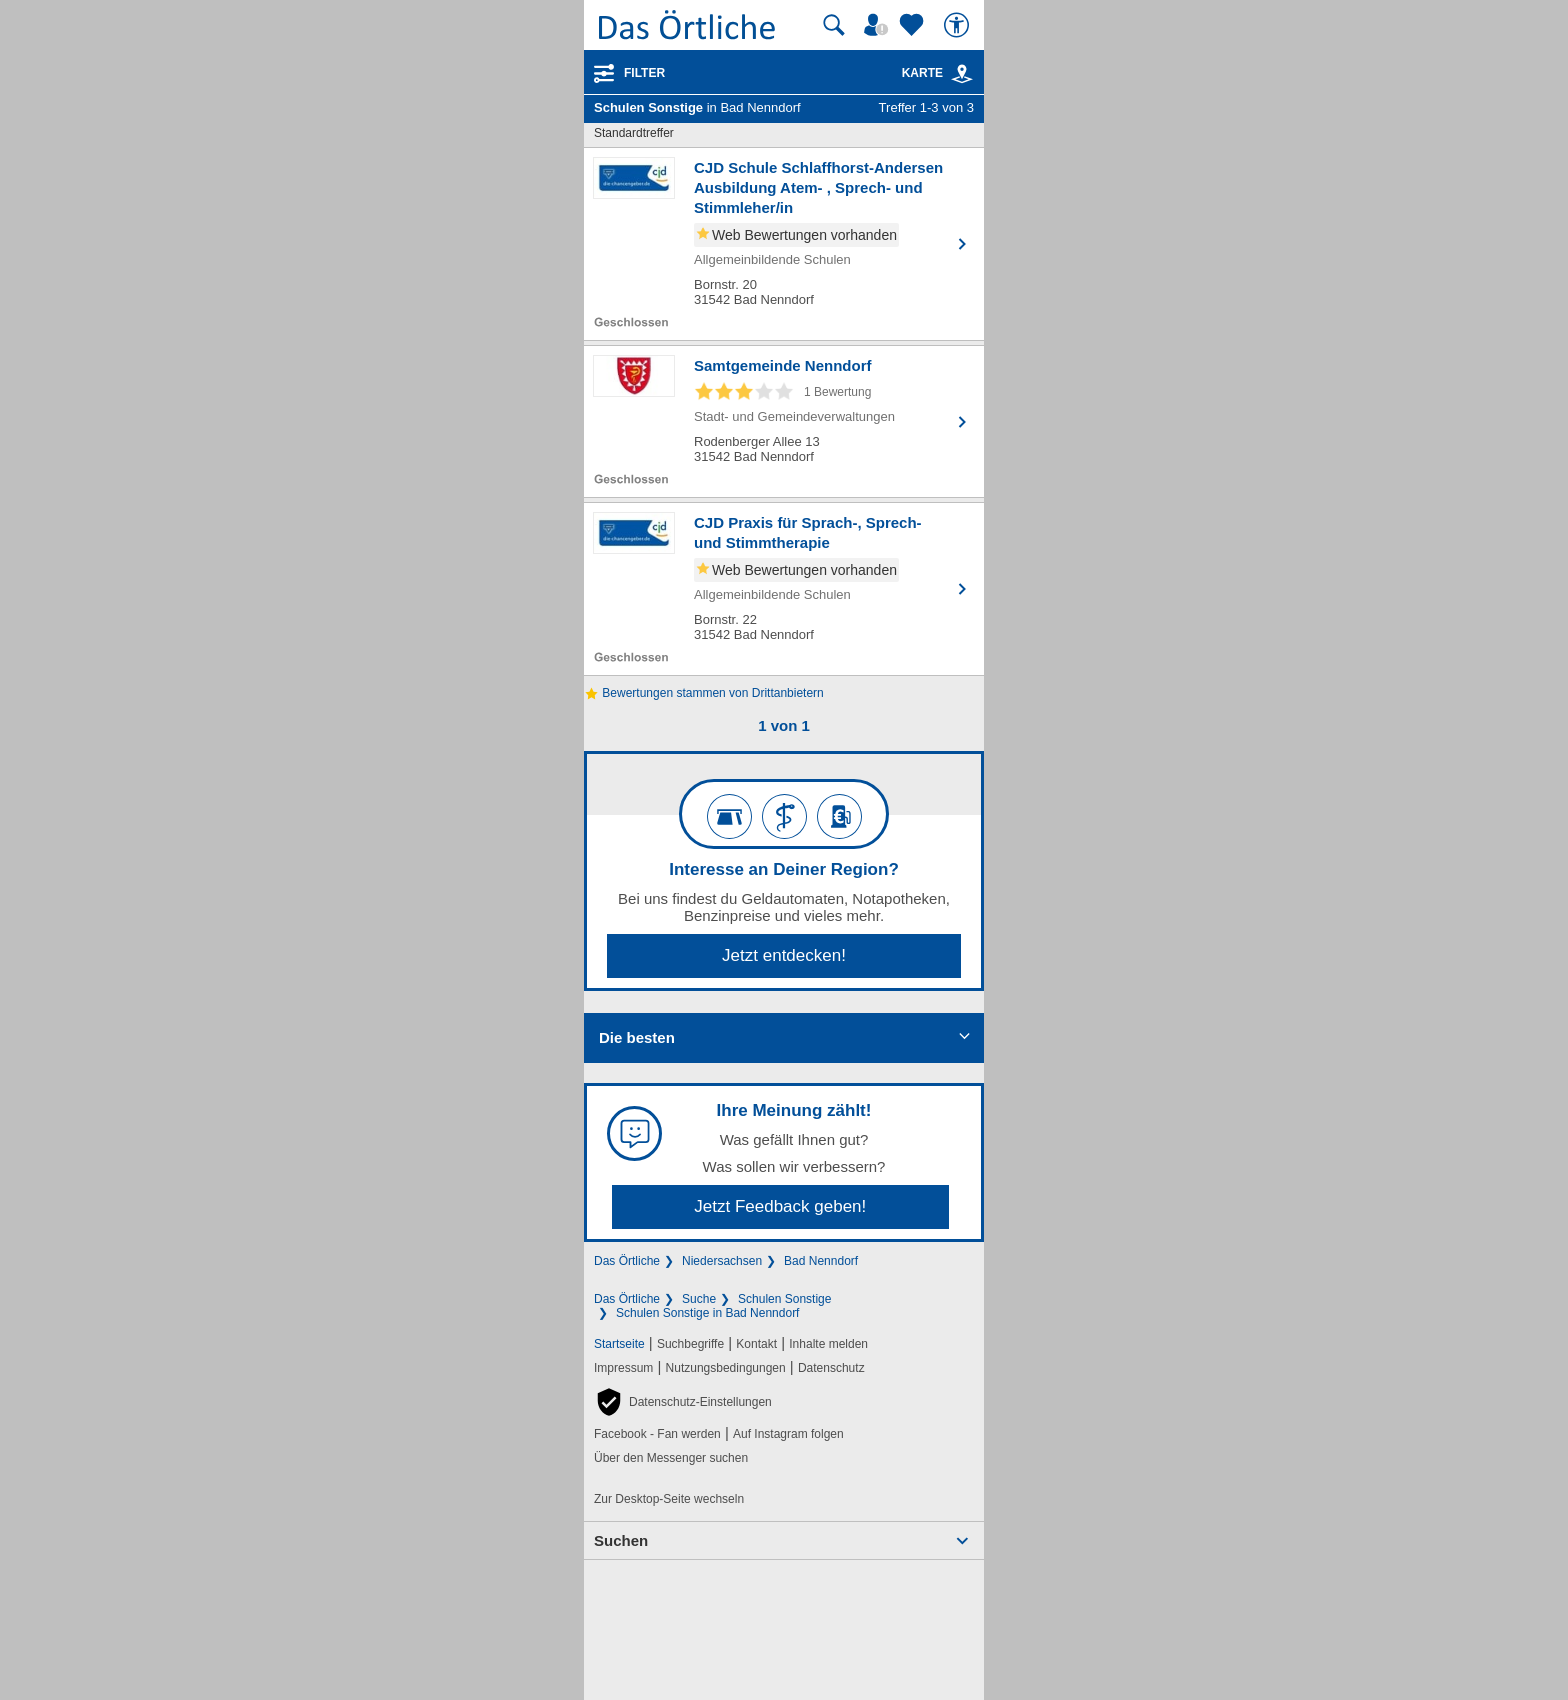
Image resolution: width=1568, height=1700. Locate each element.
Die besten (637, 1037)
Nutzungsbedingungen (726, 1368)
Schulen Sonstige (784, 1299)
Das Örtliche (627, 1261)
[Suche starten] (834, 25)
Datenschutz (831, 1368)
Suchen (621, 1540)
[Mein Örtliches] (879, 25)
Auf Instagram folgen (788, 1434)
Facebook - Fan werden (657, 1434)
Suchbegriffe (690, 1344)
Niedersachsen (722, 1261)
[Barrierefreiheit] (959, 25)
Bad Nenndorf (821, 1261)
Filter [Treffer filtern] (644, 73)
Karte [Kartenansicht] (938, 73)
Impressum (623, 1368)
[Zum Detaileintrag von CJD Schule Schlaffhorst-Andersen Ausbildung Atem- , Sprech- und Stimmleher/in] (784, 244)
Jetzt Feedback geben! (780, 1206)
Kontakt (756, 1344)
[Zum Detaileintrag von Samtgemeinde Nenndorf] (784, 421)
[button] (683, 1402)
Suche (699, 1299)
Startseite (619, 1344)
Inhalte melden (828, 1344)
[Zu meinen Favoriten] (914, 25)
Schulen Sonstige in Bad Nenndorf (707, 1313)
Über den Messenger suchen (671, 1458)
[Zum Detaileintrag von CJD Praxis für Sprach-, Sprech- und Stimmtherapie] (784, 589)
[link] (962, 74)
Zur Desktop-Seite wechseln (669, 1499)
